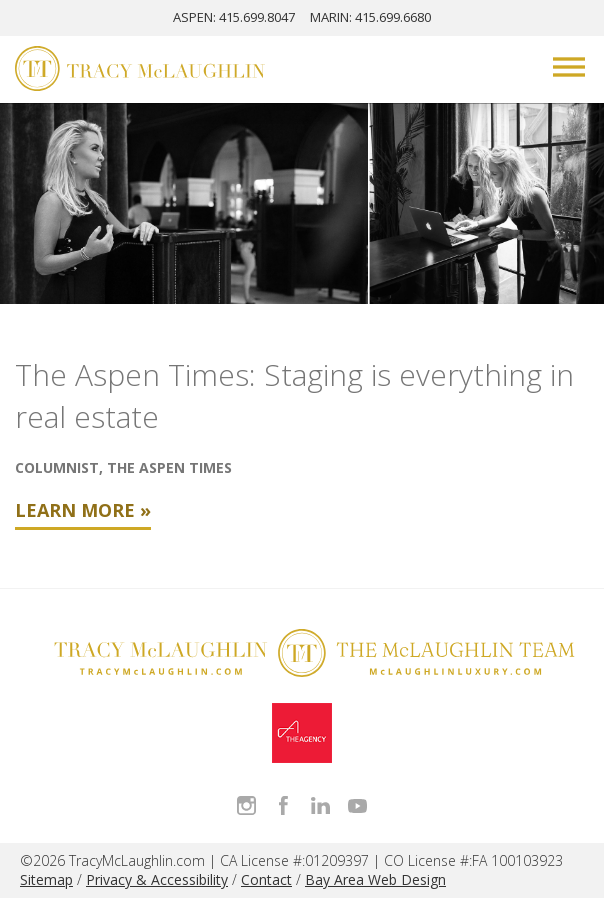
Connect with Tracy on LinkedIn (320, 805)
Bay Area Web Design (375, 879)
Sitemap (46, 879)
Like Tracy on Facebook (283, 805)
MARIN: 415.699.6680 (370, 17)
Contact (266, 879)
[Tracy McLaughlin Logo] (140, 71)
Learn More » (83, 510)
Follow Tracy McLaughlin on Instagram (246, 805)
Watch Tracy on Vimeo (357, 805)
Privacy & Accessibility (157, 879)
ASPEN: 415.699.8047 (234, 17)
